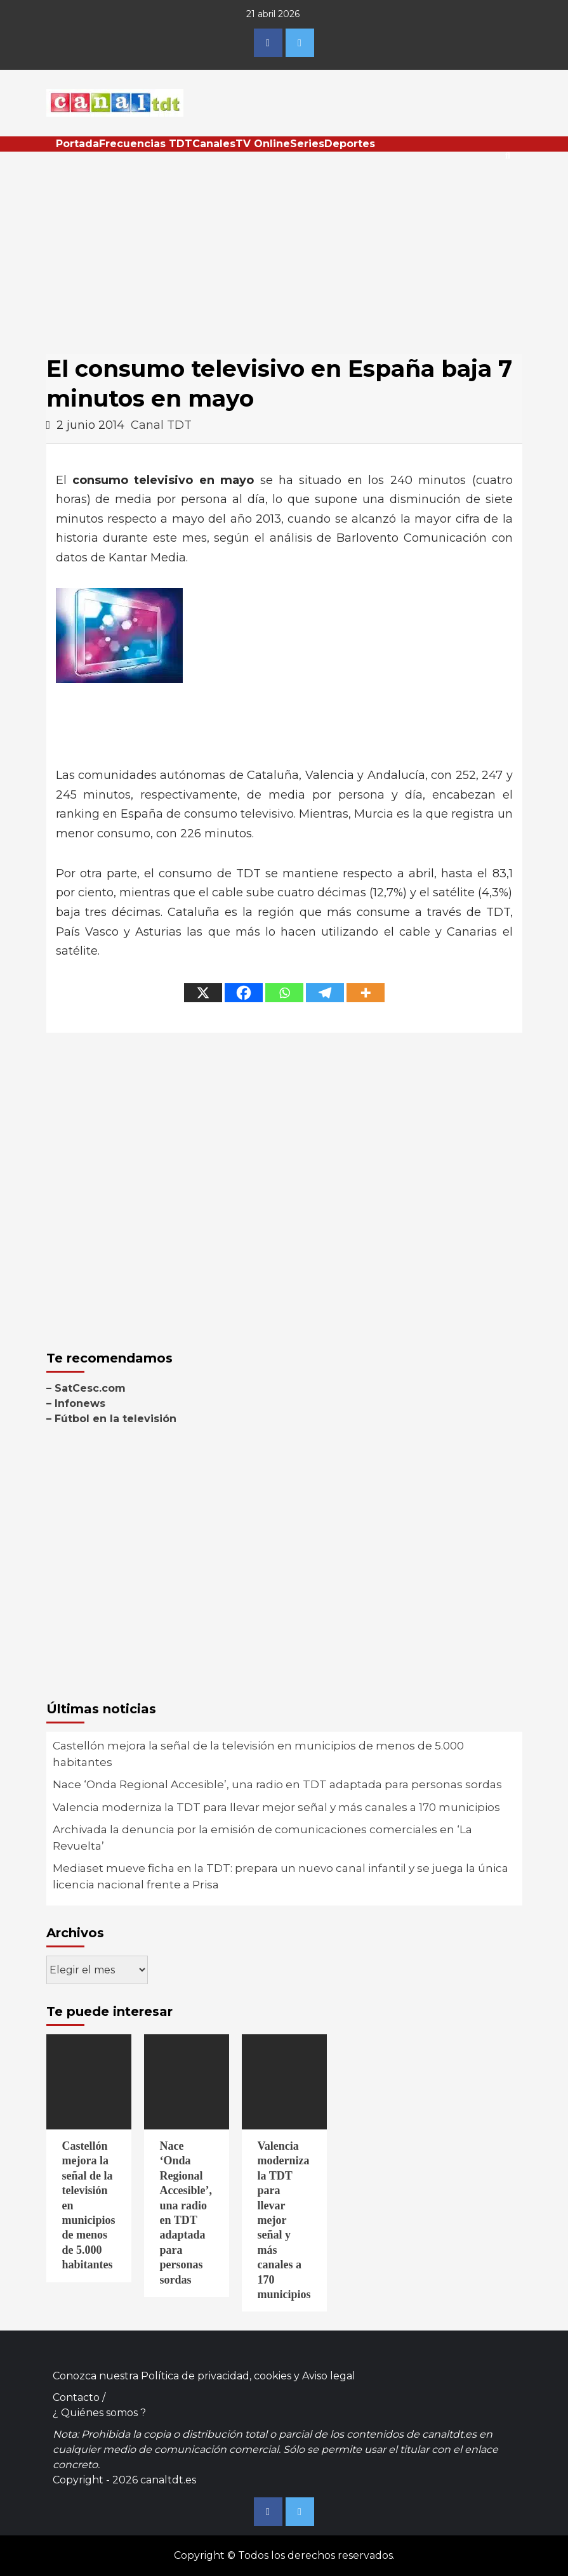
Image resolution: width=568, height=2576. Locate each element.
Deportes (349, 144)
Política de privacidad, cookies (216, 2376)
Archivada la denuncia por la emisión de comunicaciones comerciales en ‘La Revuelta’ (262, 1837)
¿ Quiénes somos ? (99, 2413)
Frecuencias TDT (145, 144)
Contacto (76, 2397)
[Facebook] (244, 992)
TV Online (262, 144)
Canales (213, 144)
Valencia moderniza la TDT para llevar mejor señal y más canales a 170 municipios (276, 1807)
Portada (77, 144)
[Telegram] (325, 992)
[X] (203, 992)
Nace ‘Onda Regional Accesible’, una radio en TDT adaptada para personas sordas (277, 1784)
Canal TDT (161, 425)
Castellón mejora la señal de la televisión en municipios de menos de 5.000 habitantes (258, 1754)
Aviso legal (328, 2376)
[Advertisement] (284, 247)
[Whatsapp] (284, 992)
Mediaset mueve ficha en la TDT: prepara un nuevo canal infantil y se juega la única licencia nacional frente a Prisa (280, 1876)
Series (307, 144)
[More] (366, 992)
